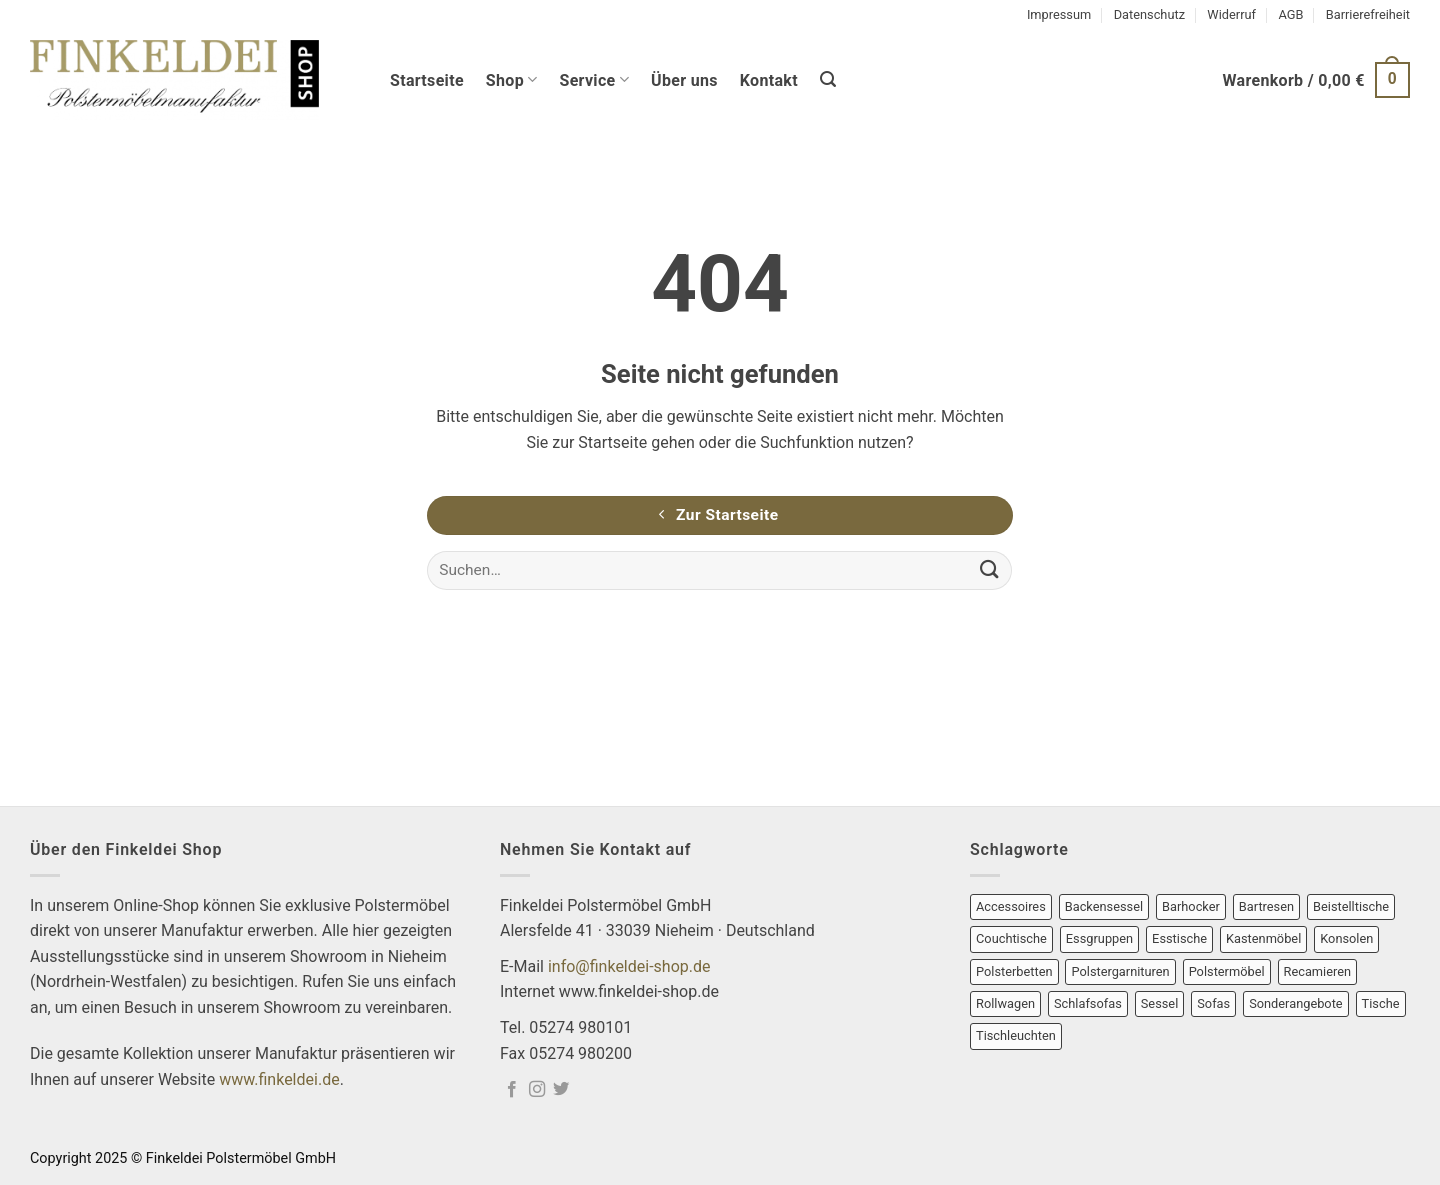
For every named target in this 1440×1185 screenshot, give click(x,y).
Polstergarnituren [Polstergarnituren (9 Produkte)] (1120, 971)
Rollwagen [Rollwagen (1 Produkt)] (1005, 1003)
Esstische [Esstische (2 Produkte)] (1179, 938)
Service (594, 79)
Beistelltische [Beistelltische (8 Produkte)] (1351, 906)
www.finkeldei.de (279, 1079)
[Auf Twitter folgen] (561, 1090)
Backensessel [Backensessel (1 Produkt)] (1104, 906)
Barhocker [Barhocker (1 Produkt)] (1191, 906)
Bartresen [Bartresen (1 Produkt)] (1266, 906)
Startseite (427, 80)
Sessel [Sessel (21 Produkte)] (1160, 1003)
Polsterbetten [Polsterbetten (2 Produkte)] (1014, 971)
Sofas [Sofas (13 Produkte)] (1213, 1003)
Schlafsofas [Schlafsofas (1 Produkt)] (1088, 1003)
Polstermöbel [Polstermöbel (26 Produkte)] (1227, 971)
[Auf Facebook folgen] (512, 1090)
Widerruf (1231, 14)
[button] (828, 79)
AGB (1290, 14)
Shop (512, 79)
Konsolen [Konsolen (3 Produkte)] (1346, 938)
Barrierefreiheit (1368, 14)
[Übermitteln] (989, 570)
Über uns (684, 80)
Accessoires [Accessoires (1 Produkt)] (1011, 906)
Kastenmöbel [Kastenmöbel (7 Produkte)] (1263, 938)
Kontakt (769, 80)
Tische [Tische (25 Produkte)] (1381, 1003)
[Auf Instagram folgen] (537, 1090)
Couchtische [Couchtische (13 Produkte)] (1011, 938)
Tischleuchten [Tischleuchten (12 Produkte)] (1016, 1035)
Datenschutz (1149, 14)
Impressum (1059, 14)
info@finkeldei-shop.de (629, 966)
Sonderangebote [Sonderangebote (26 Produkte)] (1296, 1003)
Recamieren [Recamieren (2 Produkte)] (1318, 971)
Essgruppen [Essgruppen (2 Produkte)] (1099, 938)
